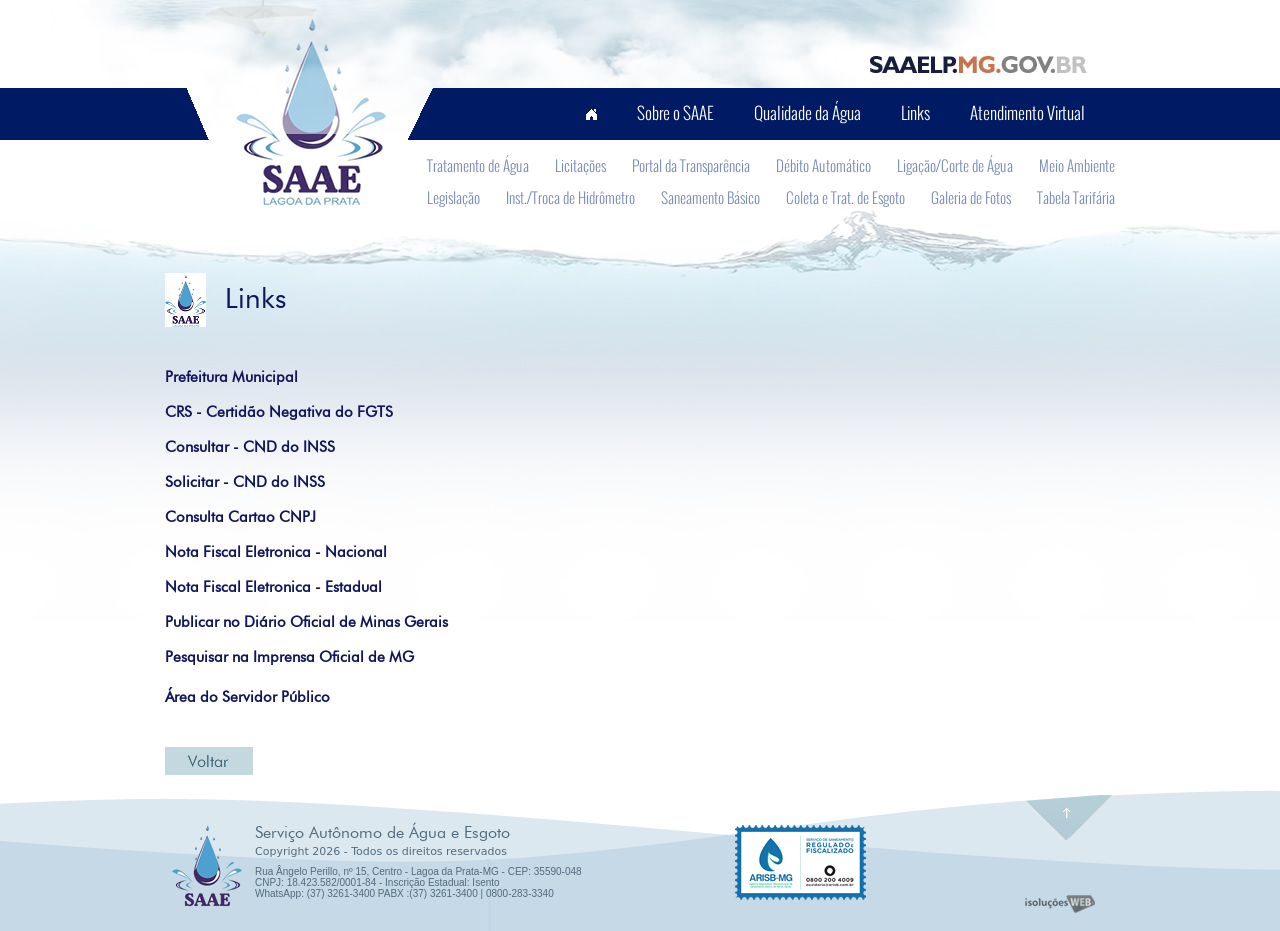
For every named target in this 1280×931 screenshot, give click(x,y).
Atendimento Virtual (1027, 112)
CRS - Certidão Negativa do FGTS (279, 412)
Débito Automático (823, 165)
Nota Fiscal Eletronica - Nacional (276, 552)
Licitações (580, 165)
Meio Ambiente (1077, 165)
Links (915, 112)
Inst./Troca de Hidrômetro (570, 197)
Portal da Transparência (691, 165)
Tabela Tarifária (1076, 197)
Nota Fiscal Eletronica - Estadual (273, 587)
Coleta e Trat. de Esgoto (845, 197)
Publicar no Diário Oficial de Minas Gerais (306, 622)
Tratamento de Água (478, 165)
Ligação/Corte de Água (955, 165)
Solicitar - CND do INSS (245, 482)
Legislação (453, 197)
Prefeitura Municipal (231, 377)
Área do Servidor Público (247, 697)
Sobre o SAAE (675, 112)
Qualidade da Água (807, 112)
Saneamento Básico (710, 197)
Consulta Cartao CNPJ (240, 517)
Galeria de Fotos (971, 197)
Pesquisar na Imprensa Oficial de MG (289, 657)
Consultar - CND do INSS (250, 447)
